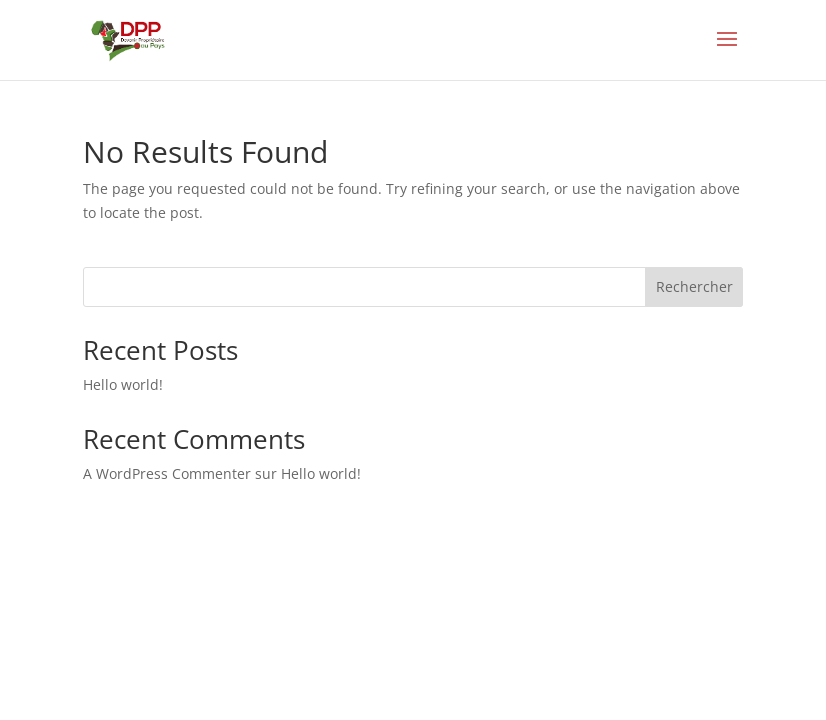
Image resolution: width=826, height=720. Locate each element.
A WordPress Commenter (167, 473)
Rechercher (694, 286)
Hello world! (123, 384)
